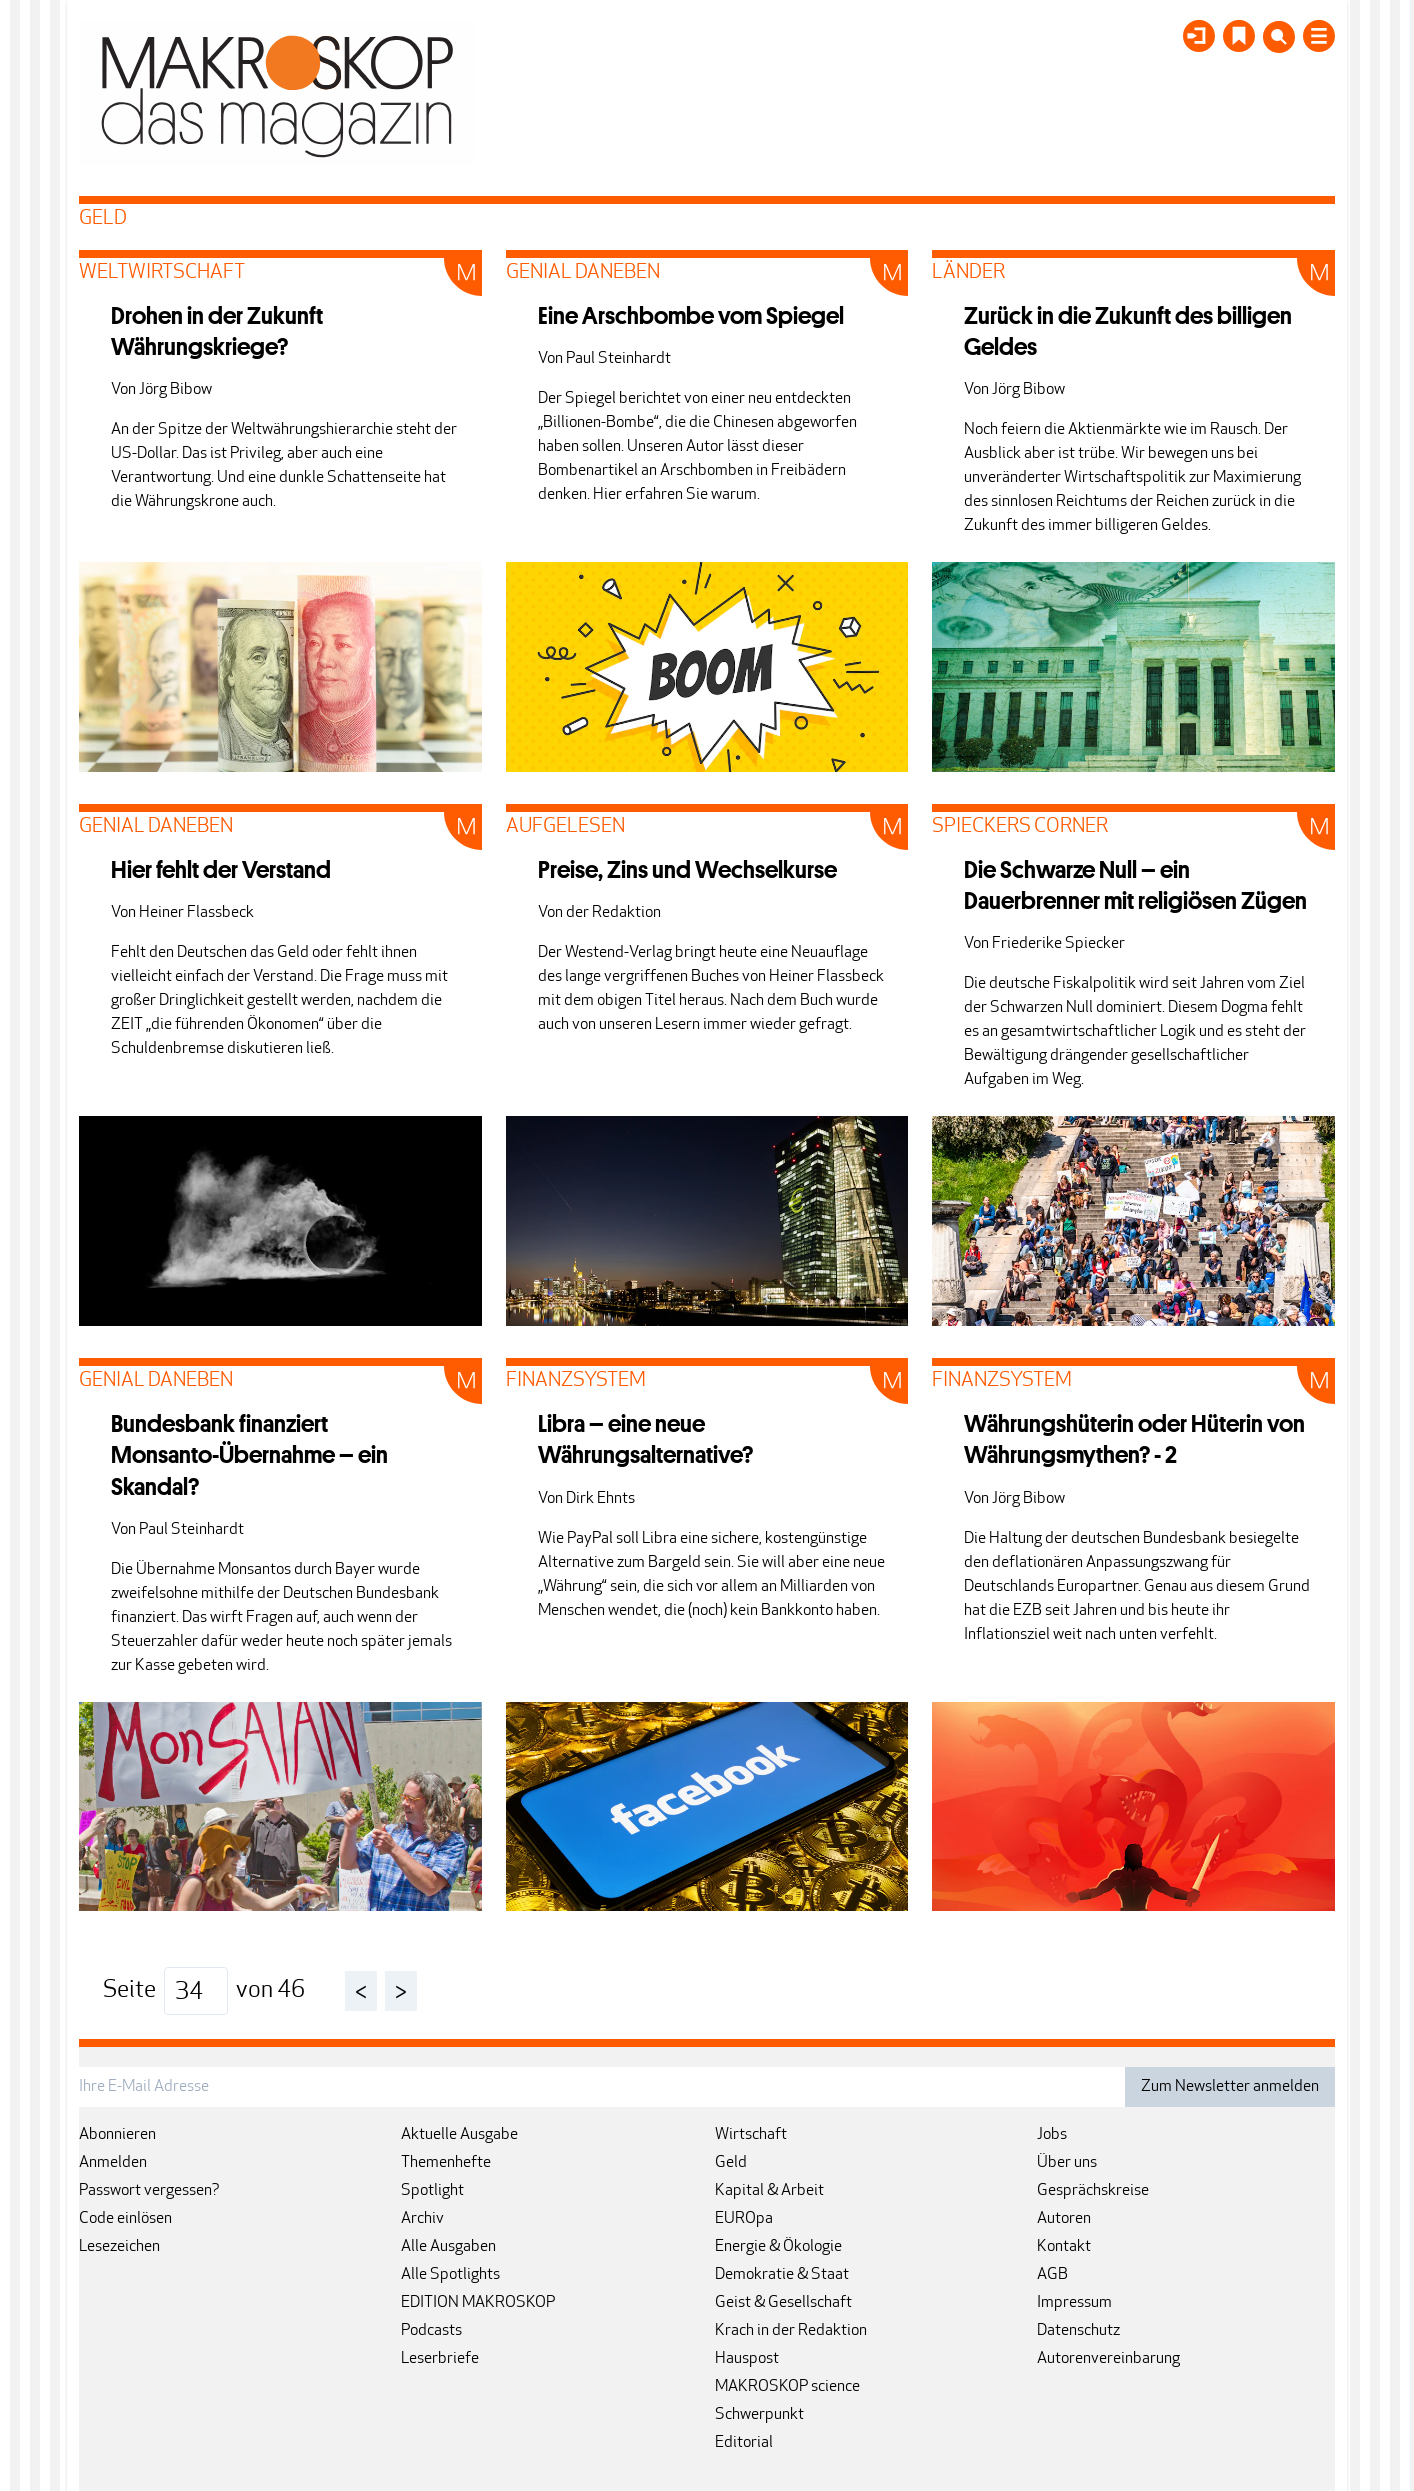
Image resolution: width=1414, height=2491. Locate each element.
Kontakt (1064, 2247)
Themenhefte (446, 2163)
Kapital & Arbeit (769, 2191)
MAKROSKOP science (787, 2387)
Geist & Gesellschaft (783, 2303)
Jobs (1052, 2135)
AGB (1052, 2275)
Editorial (744, 2443)
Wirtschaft (751, 2135)
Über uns (1067, 2163)
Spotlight (432, 2191)
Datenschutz (1078, 2331)
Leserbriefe (440, 2359)
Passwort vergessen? (149, 2191)
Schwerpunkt (759, 2415)
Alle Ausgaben (448, 2247)
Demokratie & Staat (782, 2275)
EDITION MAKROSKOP (478, 2303)
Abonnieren (117, 2135)
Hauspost (747, 2359)
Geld (731, 2163)
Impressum (1074, 2303)
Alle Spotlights (450, 2275)
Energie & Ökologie (778, 2247)
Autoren (1064, 2219)
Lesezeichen (119, 2247)
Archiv (422, 2219)
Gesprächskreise (1093, 2191)
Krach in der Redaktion (791, 2331)
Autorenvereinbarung (1108, 2359)
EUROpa (744, 2219)
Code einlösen (125, 2219)
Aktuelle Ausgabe (459, 2135)
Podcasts (431, 2331)
